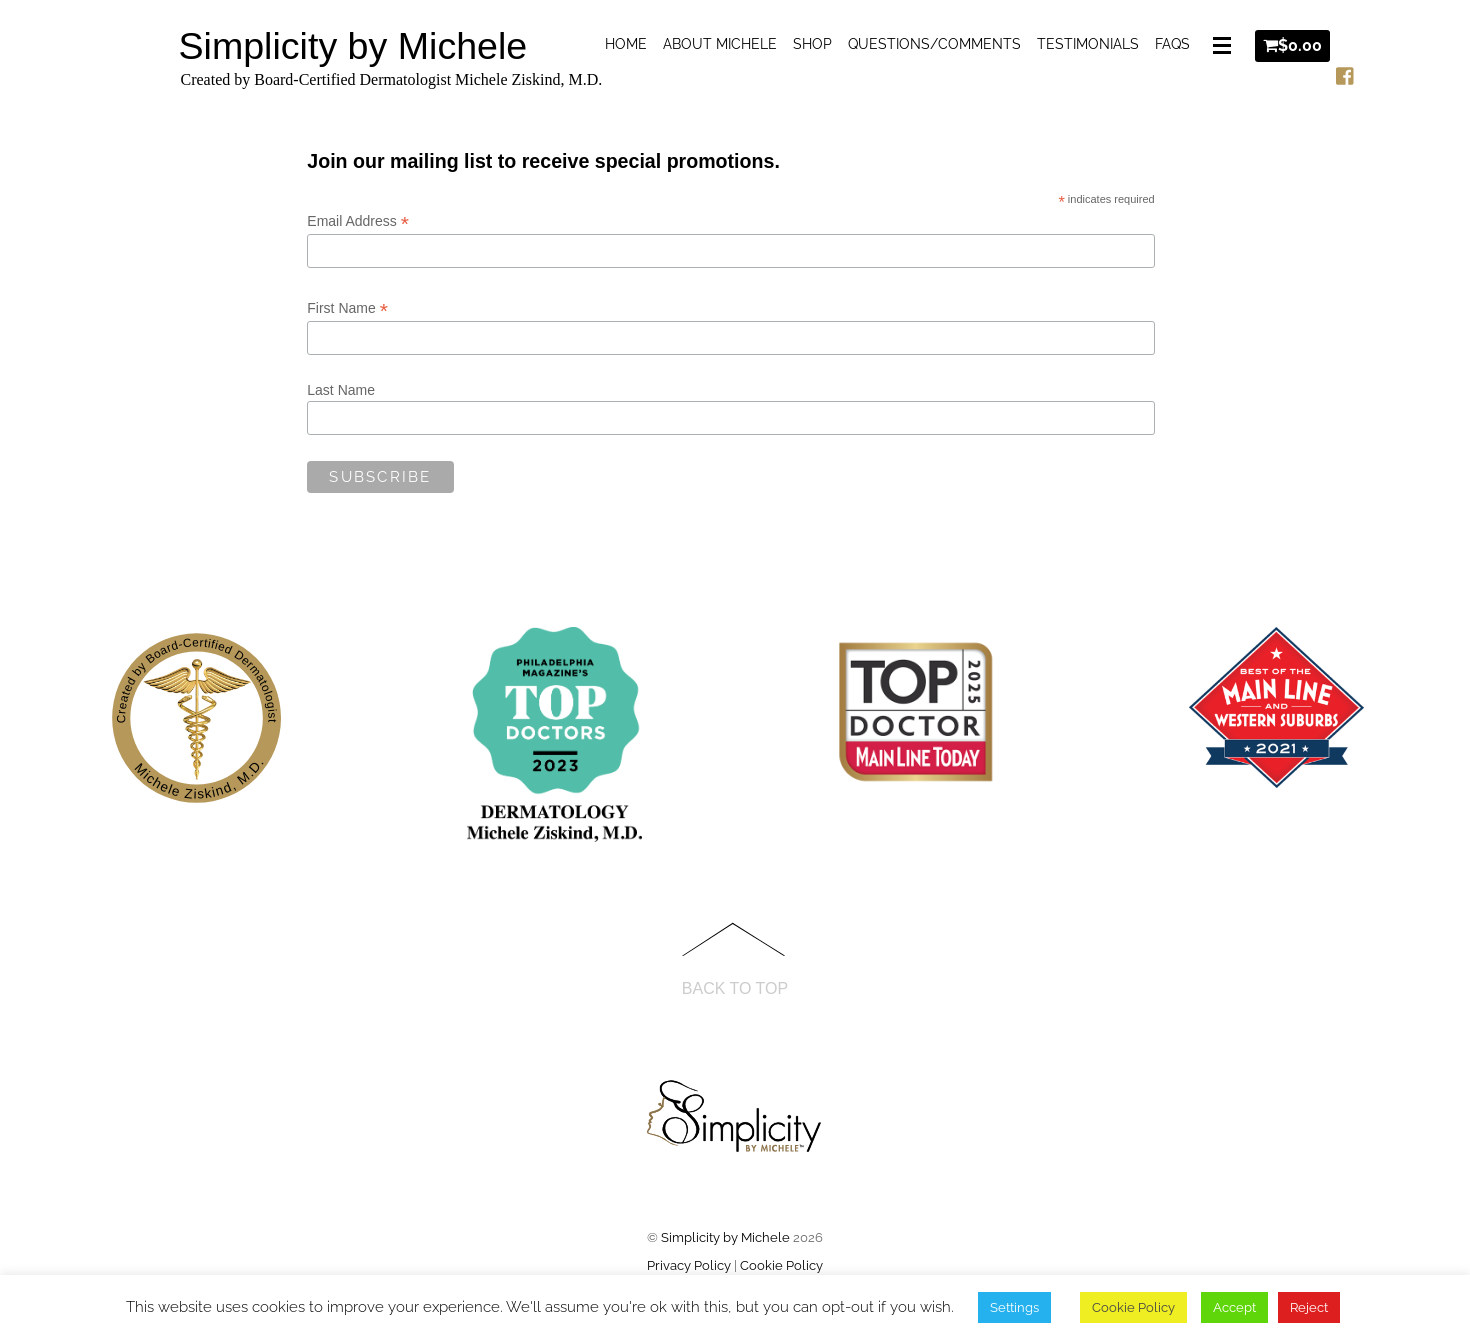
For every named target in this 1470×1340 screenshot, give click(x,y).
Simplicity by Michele (725, 1237)
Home (626, 44)
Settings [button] (1014, 1307)
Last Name (341, 390)
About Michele (720, 44)
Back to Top (735, 988)
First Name (347, 308)
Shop (812, 44)
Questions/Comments (934, 44)
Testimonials (1088, 44)
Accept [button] (1234, 1307)
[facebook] (1346, 72)
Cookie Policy (781, 1265)
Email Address (358, 221)
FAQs (1172, 44)
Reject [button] (1309, 1307)
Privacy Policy (689, 1265)
